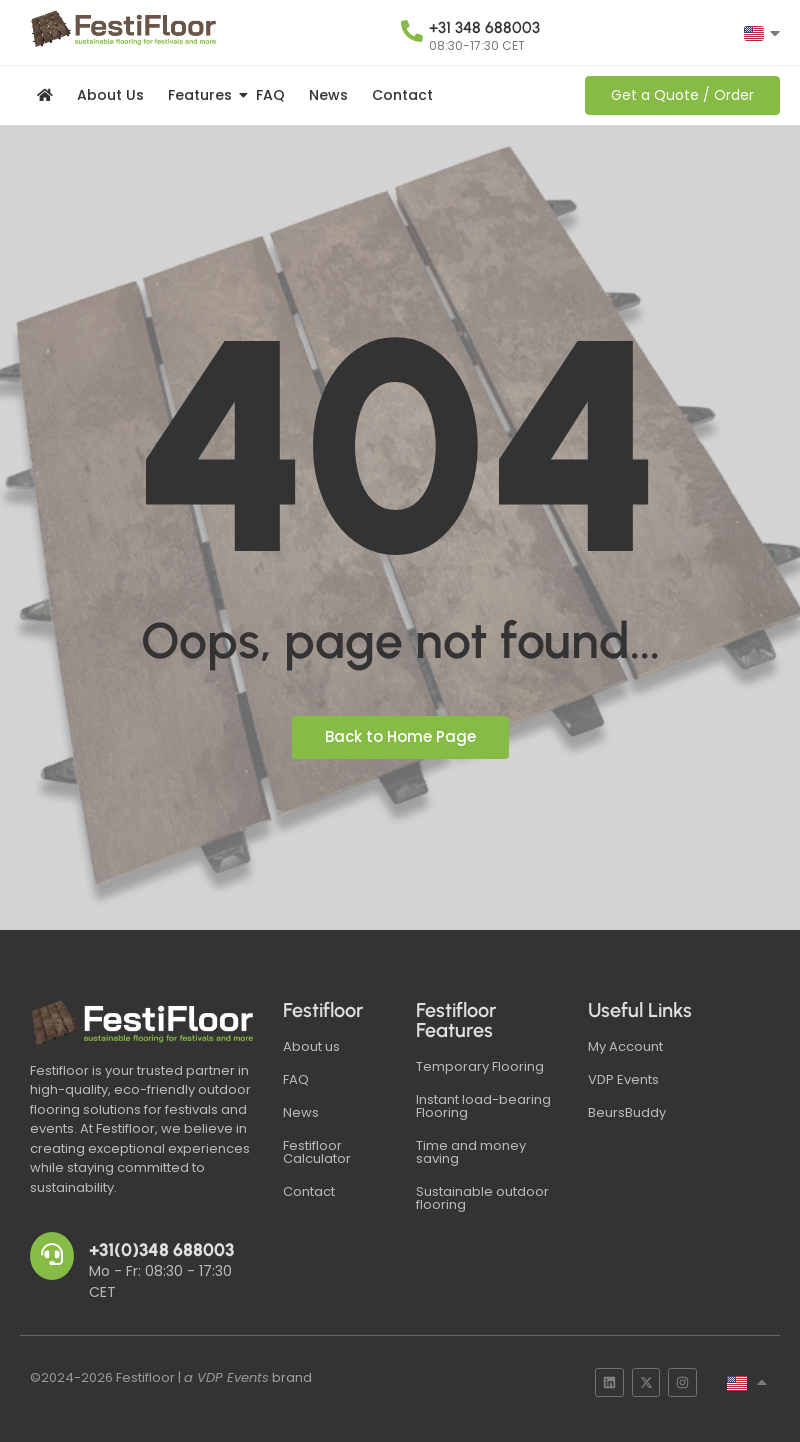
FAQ (270, 95)
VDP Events (623, 1079)
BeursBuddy (627, 1112)
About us (311, 1046)
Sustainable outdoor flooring (482, 1198)
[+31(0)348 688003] (52, 1256)
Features (203, 95)
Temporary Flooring (480, 1066)
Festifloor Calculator (317, 1152)
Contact (402, 95)
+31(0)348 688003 (161, 1250)
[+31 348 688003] (412, 33)
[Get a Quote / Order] (682, 95)
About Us (110, 95)
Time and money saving (471, 1152)
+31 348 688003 (484, 27)
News (328, 95)
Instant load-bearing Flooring (483, 1106)
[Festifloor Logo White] (144, 1023)
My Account (625, 1046)
